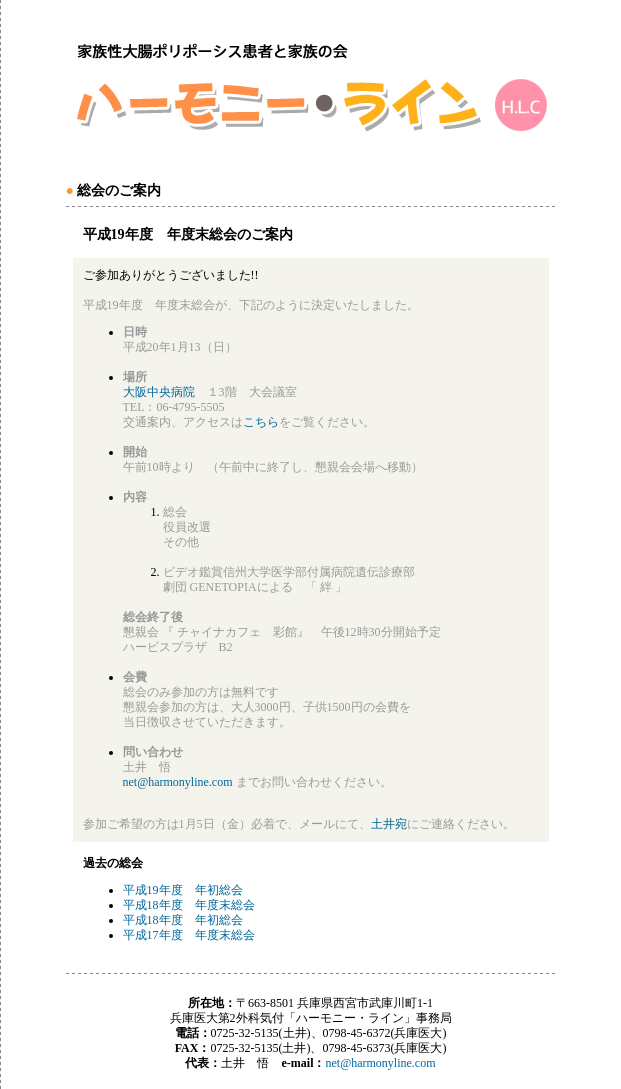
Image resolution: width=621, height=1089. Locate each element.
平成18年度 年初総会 (183, 920)
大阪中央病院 (159, 392)
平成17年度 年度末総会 (189, 935)
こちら (261, 422)
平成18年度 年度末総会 (189, 905)
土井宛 (389, 824)
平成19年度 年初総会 (183, 890)
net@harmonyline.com (178, 782)
